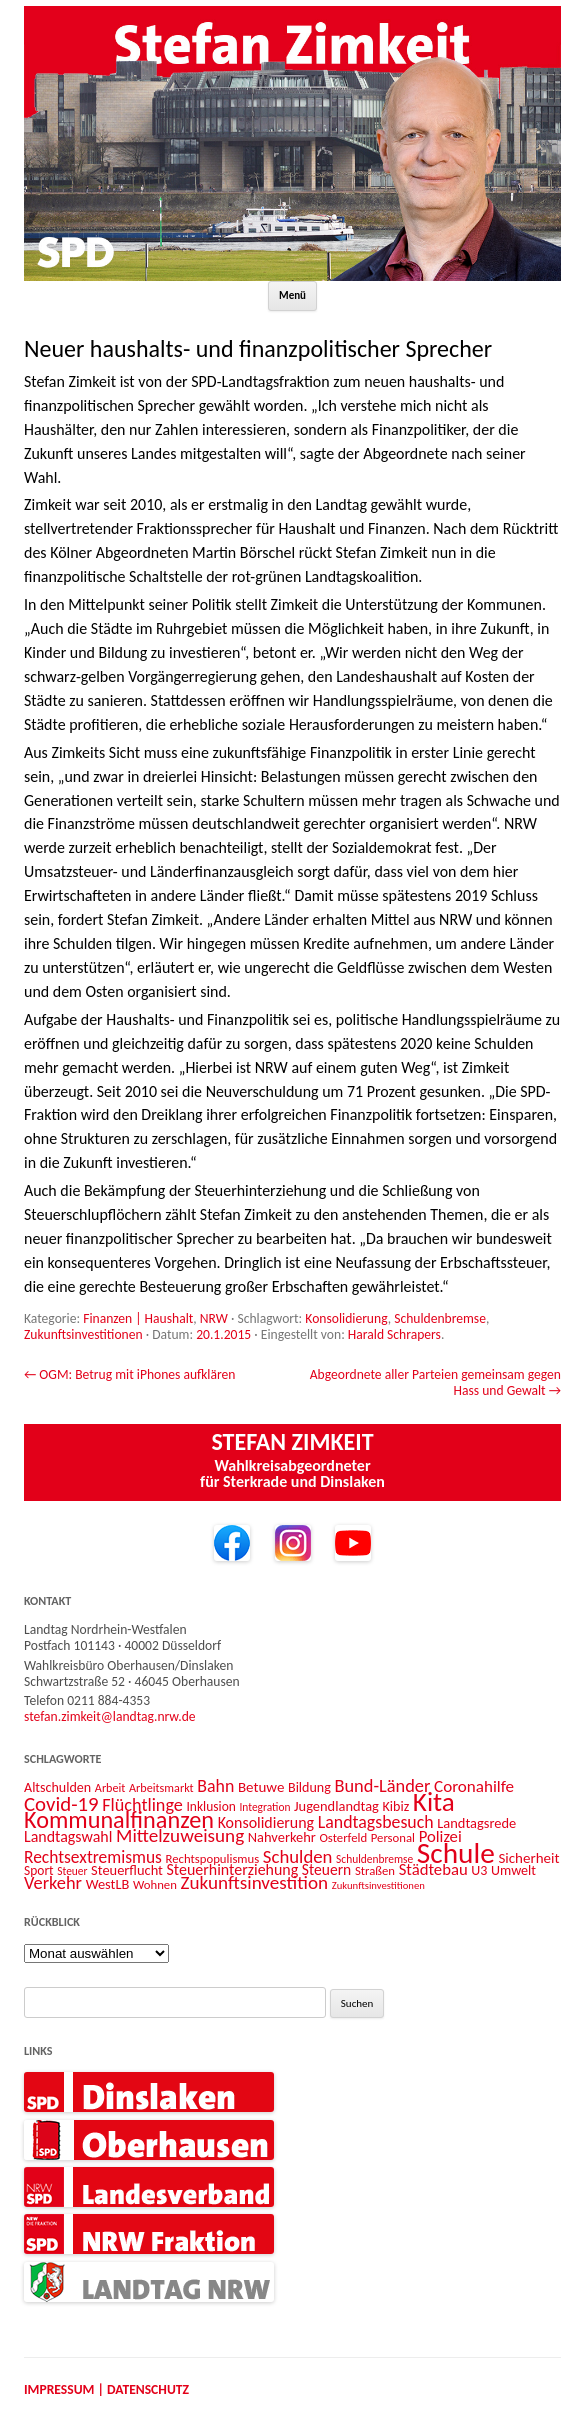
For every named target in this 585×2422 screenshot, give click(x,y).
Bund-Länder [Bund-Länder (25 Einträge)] (382, 1785)
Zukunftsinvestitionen (83, 1334)
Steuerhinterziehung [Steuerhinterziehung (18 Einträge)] (233, 1869)
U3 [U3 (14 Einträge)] (479, 1870)
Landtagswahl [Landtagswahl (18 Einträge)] (68, 1836)
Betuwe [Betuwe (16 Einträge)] (261, 1787)
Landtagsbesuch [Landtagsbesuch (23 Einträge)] (376, 1822)
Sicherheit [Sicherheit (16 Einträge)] (528, 1858)
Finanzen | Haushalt (138, 1318)
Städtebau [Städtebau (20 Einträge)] (433, 1869)
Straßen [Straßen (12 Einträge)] (375, 1870)
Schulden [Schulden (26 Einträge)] (298, 1856)
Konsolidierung (346, 1318)
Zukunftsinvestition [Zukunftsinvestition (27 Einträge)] (254, 1882)
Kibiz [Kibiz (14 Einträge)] (396, 1806)
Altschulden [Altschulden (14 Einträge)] (57, 1787)
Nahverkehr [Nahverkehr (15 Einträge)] (282, 1837)
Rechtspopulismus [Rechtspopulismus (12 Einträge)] (213, 1858)
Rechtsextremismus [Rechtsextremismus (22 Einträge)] (93, 1857)
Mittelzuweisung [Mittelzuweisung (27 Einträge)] (180, 1835)
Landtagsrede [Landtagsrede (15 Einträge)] (476, 1823)
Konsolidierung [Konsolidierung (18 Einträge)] (266, 1822)
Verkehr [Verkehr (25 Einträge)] (53, 1882)
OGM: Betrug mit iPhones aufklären (129, 1374)
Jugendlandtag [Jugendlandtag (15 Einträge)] (336, 1806)
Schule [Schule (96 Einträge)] (456, 1853)
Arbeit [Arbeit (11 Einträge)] (110, 1787)
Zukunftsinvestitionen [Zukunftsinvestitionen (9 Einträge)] (378, 1885)
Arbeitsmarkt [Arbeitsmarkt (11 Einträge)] (161, 1787)
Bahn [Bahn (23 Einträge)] (215, 1786)
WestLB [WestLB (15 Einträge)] (108, 1884)
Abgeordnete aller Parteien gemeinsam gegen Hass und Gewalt (435, 1382)
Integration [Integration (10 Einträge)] (264, 1807)
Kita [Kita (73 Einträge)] (434, 1801)
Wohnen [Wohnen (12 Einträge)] (155, 1884)
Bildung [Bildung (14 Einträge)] (309, 1787)
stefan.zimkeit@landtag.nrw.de (110, 1716)
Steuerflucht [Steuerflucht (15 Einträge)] (127, 1870)
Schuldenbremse (440, 1318)
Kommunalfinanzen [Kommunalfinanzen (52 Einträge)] (119, 1820)
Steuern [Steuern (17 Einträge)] (326, 1869)
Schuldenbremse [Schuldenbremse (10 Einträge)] (374, 1859)
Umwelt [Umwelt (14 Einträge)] (513, 1870)
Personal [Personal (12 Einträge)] (393, 1837)
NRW (214, 1318)
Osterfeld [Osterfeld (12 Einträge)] (343, 1837)
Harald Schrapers (394, 1334)
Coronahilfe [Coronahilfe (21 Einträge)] (474, 1786)
